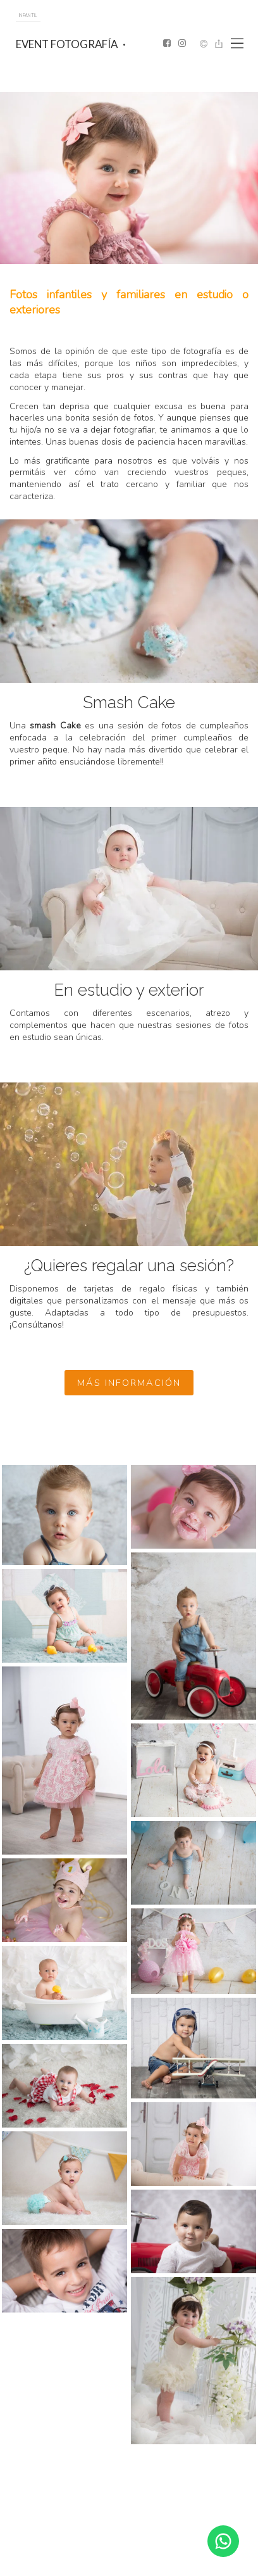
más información (129, 1382)
